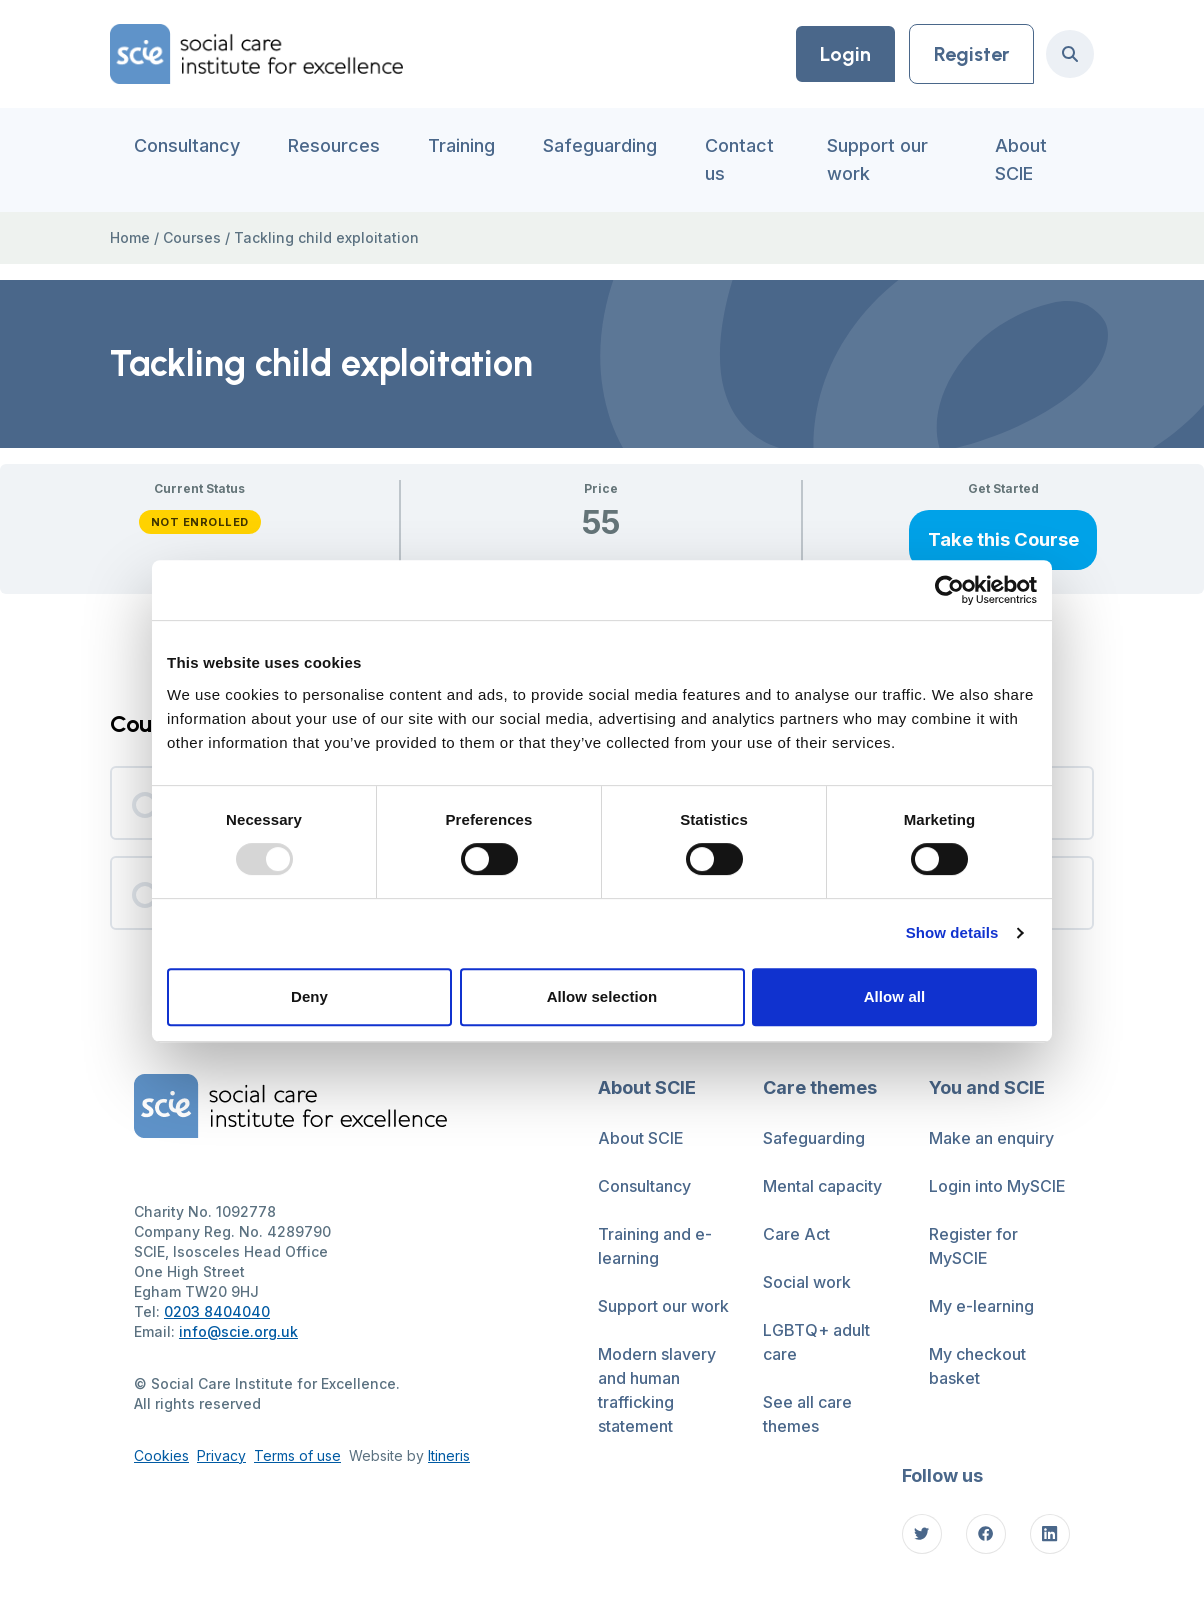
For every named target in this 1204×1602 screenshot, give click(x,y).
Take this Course (1003, 539)
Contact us (739, 159)
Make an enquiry (991, 1138)
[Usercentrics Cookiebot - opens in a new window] (949, 590)
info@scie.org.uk (238, 1331)
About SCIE (1021, 159)
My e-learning (981, 1306)
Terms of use (297, 1455)
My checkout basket (977, 1366)
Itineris (449, 1455)
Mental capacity (822, 1186)
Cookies (161, 1455)
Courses (192, 237)
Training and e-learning (655, 1246)
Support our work (877, 159)
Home (130, 237)
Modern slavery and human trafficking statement (657, 1390)
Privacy (221, 1455)
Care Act (796, 1234)
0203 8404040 (217, 1311)
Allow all (895, 996)
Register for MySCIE (973, 1246)
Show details (952, 932)
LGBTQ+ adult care (816, 1342)
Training (461, 145)
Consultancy (187, 145)
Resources (334, 145)
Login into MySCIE (997, 1186)
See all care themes (807, 1414)
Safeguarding (600, 145)
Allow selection (602, 996)
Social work (807, 1282)
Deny (309, 996)
